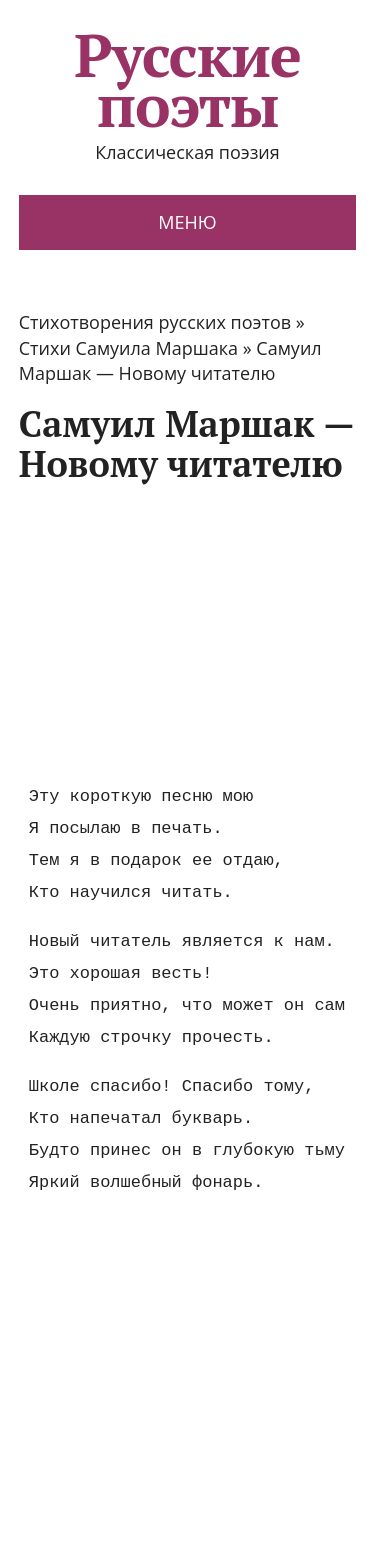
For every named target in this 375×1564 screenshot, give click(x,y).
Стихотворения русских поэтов (155, 322)
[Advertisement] (187, 633)
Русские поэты (187, 80)
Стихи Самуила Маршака (128, 348)
